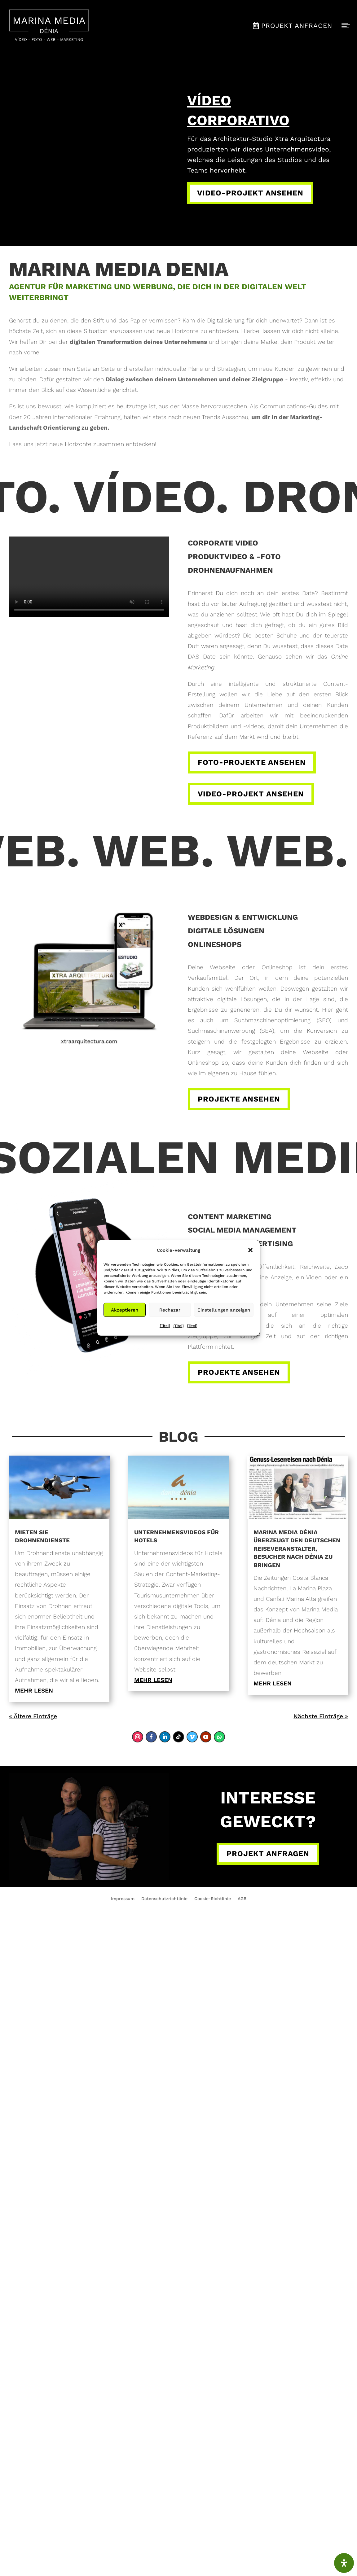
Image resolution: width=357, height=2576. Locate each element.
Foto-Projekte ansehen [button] (252, 762)
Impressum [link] (122, 1898)
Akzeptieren (124, 1310)
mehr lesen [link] (34, 1690)
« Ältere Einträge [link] (33, 1716)
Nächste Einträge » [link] (320, 1716)
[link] (49, 25)
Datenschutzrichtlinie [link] (164, 1898)
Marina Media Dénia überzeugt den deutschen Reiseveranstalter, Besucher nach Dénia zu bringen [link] (296, 1549)
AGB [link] (242, 1898)
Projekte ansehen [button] (239, 1099)
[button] (250, 1250)
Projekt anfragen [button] (268, 1853)
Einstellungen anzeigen (223, 1310)
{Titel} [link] (165, 1326)
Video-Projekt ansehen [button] (250, 193)
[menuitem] (49, 25)
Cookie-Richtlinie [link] (212, 1898)
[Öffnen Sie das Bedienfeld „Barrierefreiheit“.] (344, 2563)
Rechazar (169, 1310)
